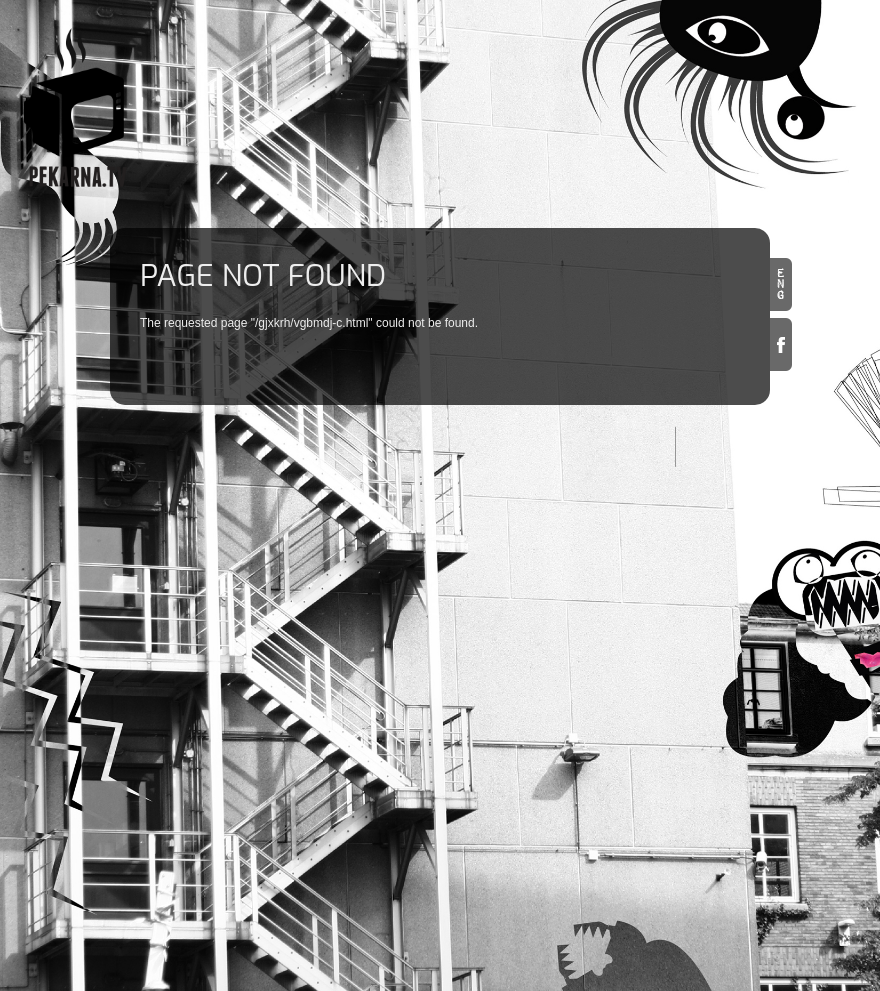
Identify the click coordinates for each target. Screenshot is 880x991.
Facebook (781, 344)
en (781, 284)
